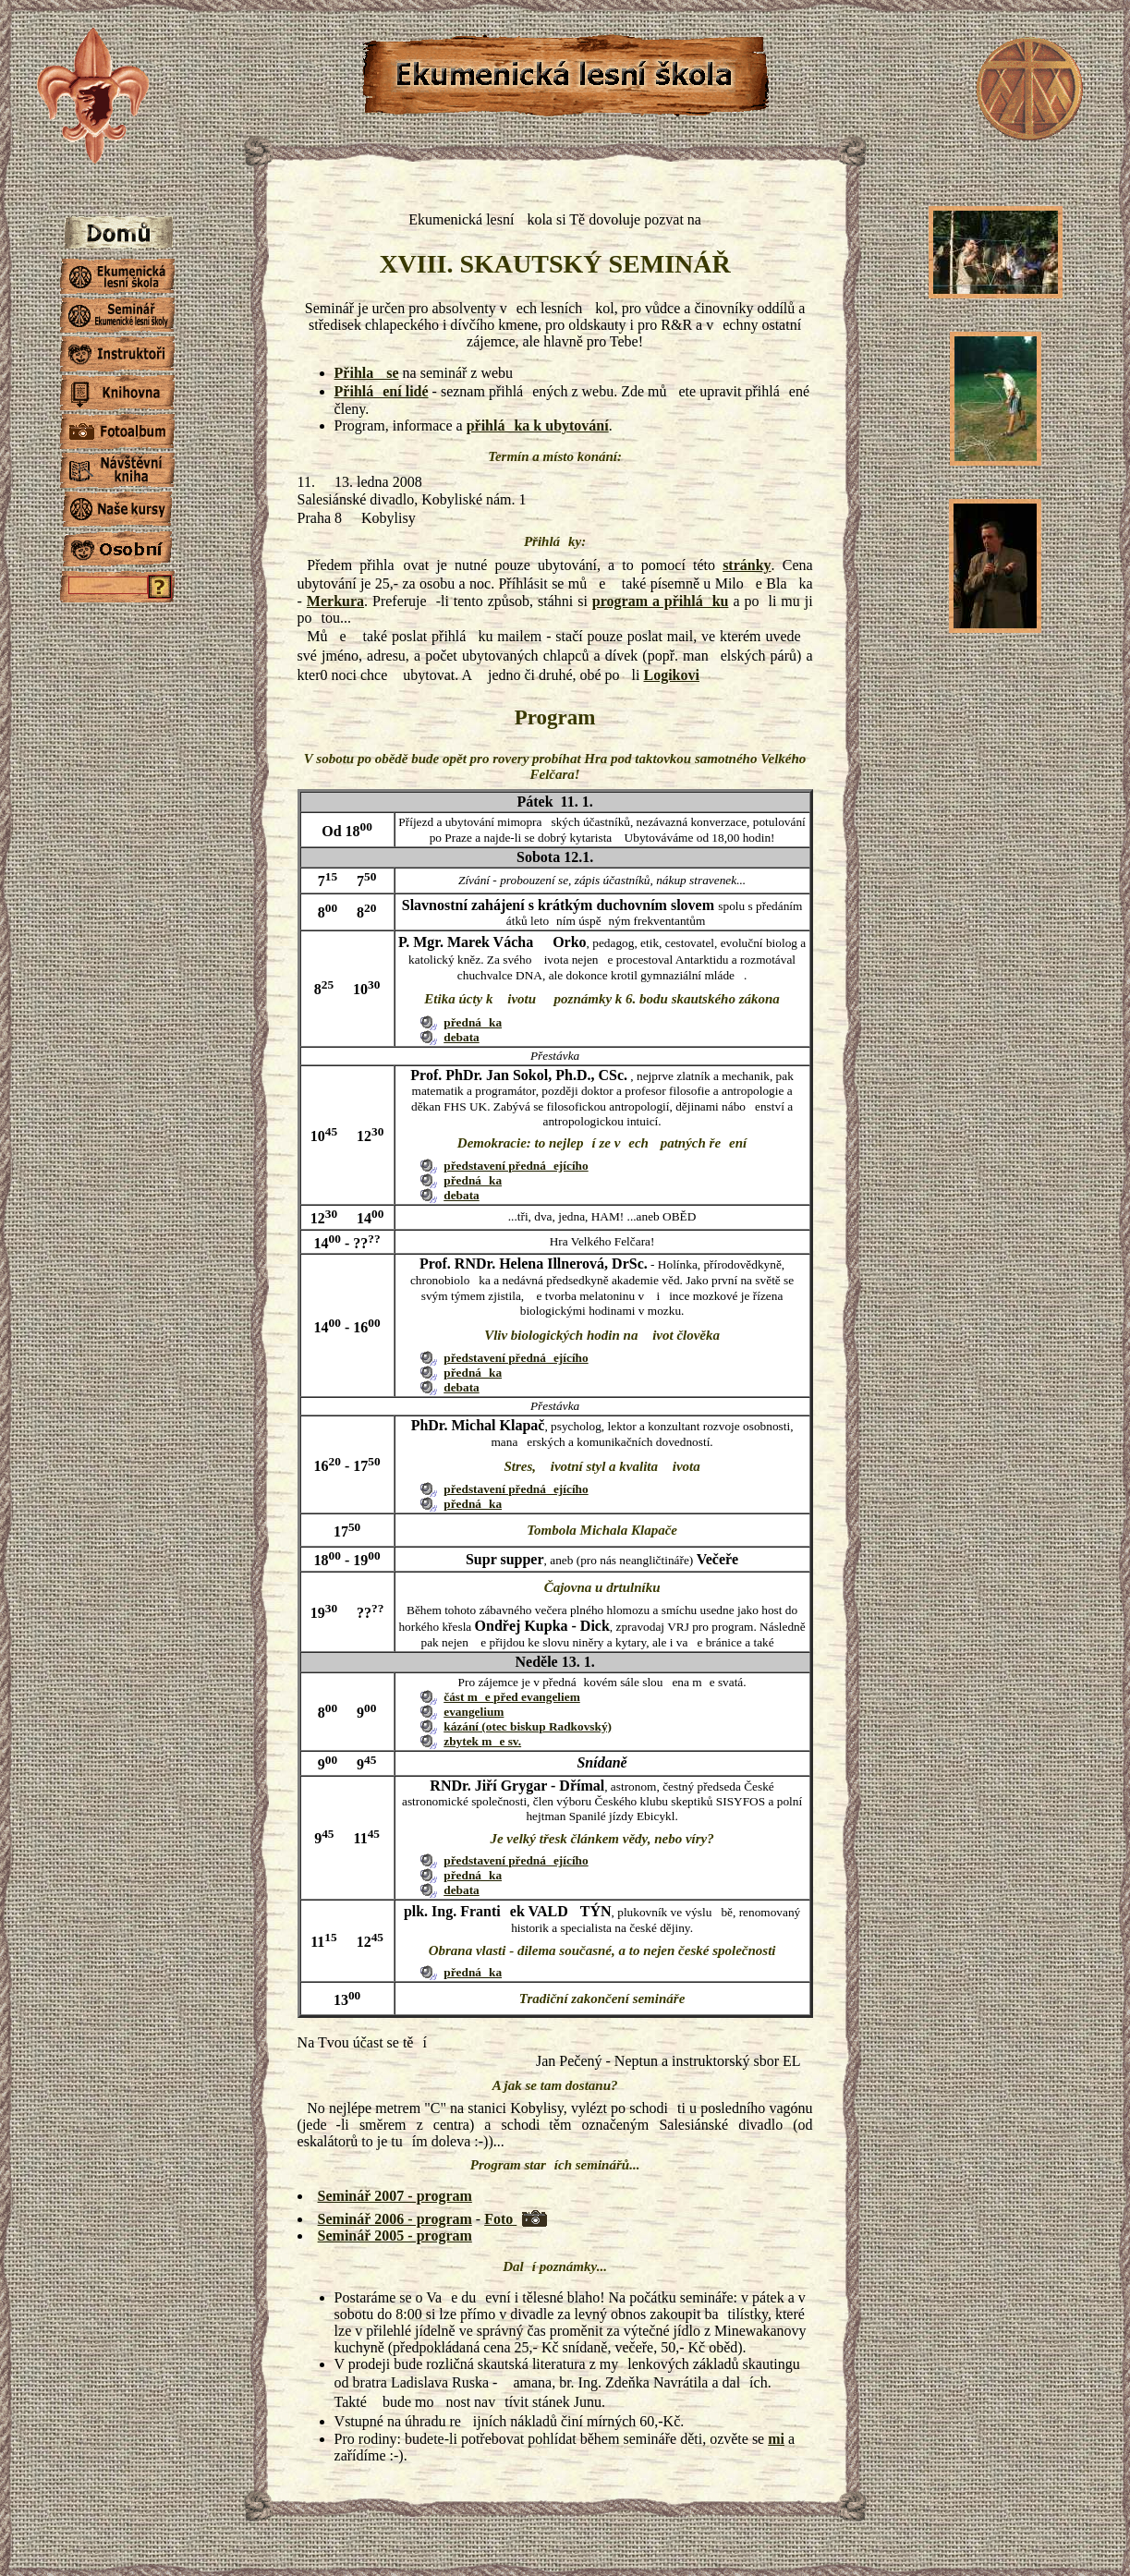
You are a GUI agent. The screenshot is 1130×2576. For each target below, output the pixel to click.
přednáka (472, 1022)
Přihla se (366, 373)
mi (776, 2439)
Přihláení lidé (381, 391)
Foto (500, 2219)
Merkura (335, 601)
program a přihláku (660, 601)
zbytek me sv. (482, 1741)
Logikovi (671, 675)
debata (461, 1037)
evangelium (473, 1712)
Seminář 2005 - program (395, 2235)
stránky (747, 565)
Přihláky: (555, 541)
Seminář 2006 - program (395, 2219)
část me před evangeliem (511, 1697)
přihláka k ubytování (538, 425)
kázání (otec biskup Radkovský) (527, 1726)
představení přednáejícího (515, 1166)
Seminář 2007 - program (395, 2196)
